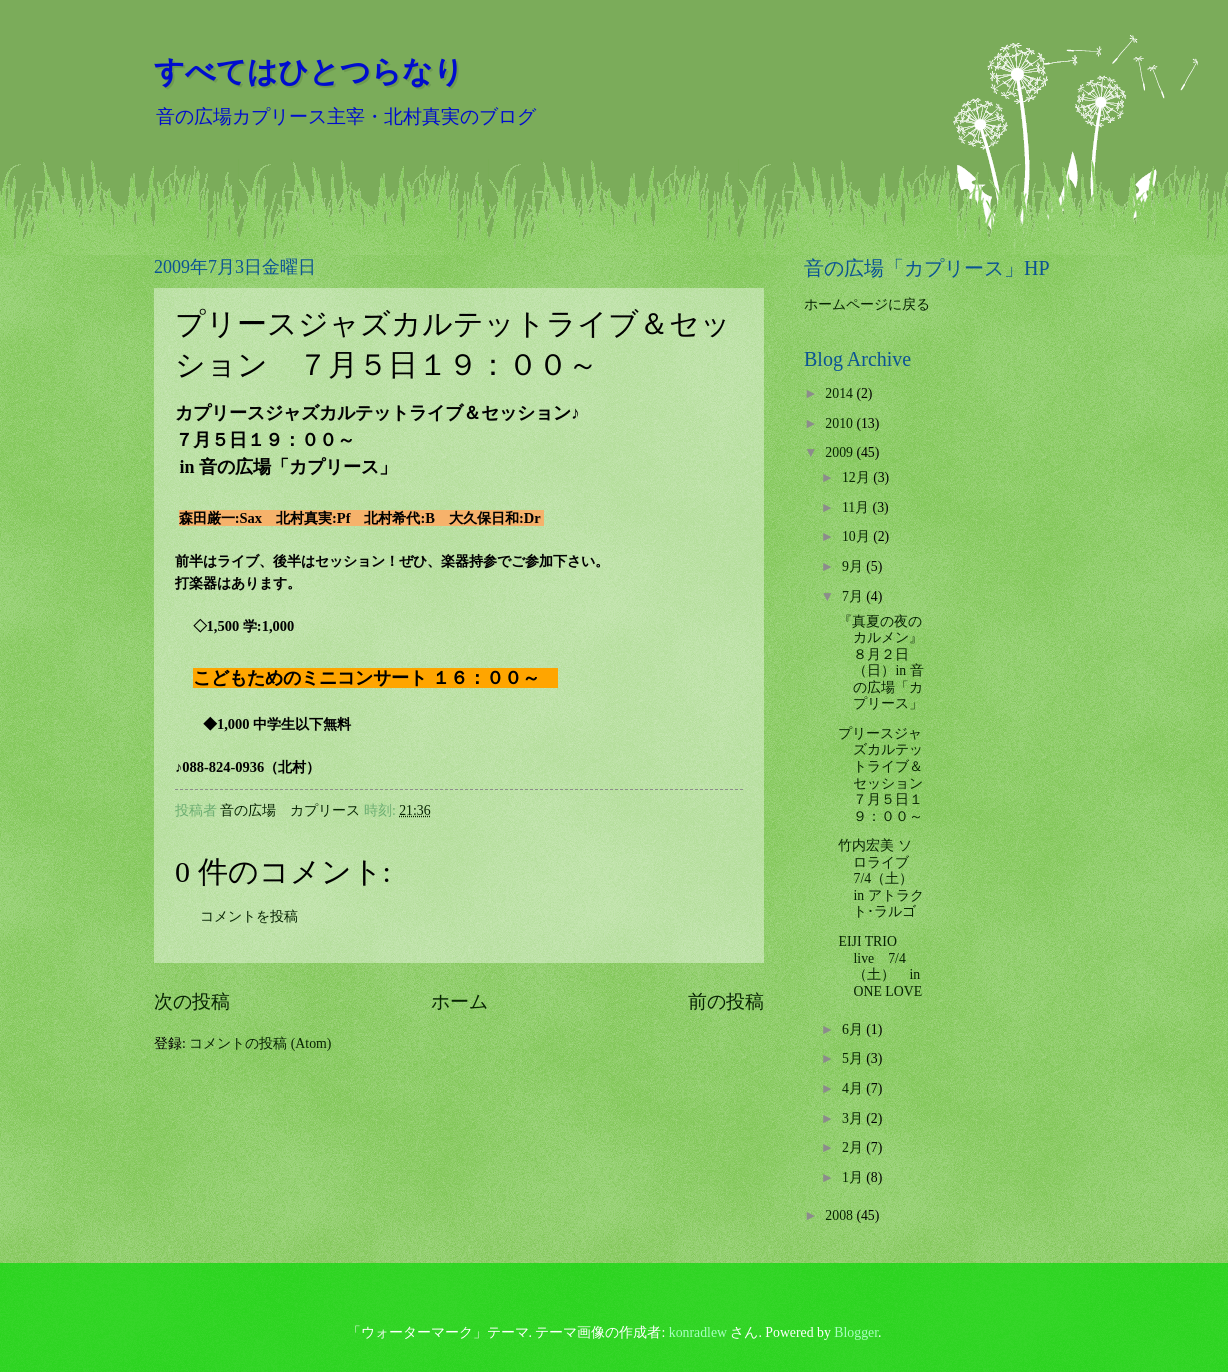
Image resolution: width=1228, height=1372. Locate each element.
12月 (857, 477)
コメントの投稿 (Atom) (260, 1043)
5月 (854, 1058)
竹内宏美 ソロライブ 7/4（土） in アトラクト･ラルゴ (880, 878)
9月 (854, 566)
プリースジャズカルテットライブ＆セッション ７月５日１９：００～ (887, 775)
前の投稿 (726, 1001)
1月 (854, 1177)
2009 (840, 452)
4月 (854, 1088)
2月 (854, 1147)
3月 (854, 1118)
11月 (857, 507)
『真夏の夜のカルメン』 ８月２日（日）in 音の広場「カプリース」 (880, 663)
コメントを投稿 (249, 916)
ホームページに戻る (867, 304)
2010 (840, 423)
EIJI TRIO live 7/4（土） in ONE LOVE (880, 966)
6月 (854, 1029)
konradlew (698, 1332)
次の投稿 (192, 1001)
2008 (840, 1215)
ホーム (459, 1001)
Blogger (856, 1332)
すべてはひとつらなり (309, 71)
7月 (854, 596)
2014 (840, 393)
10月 (857, 536)
